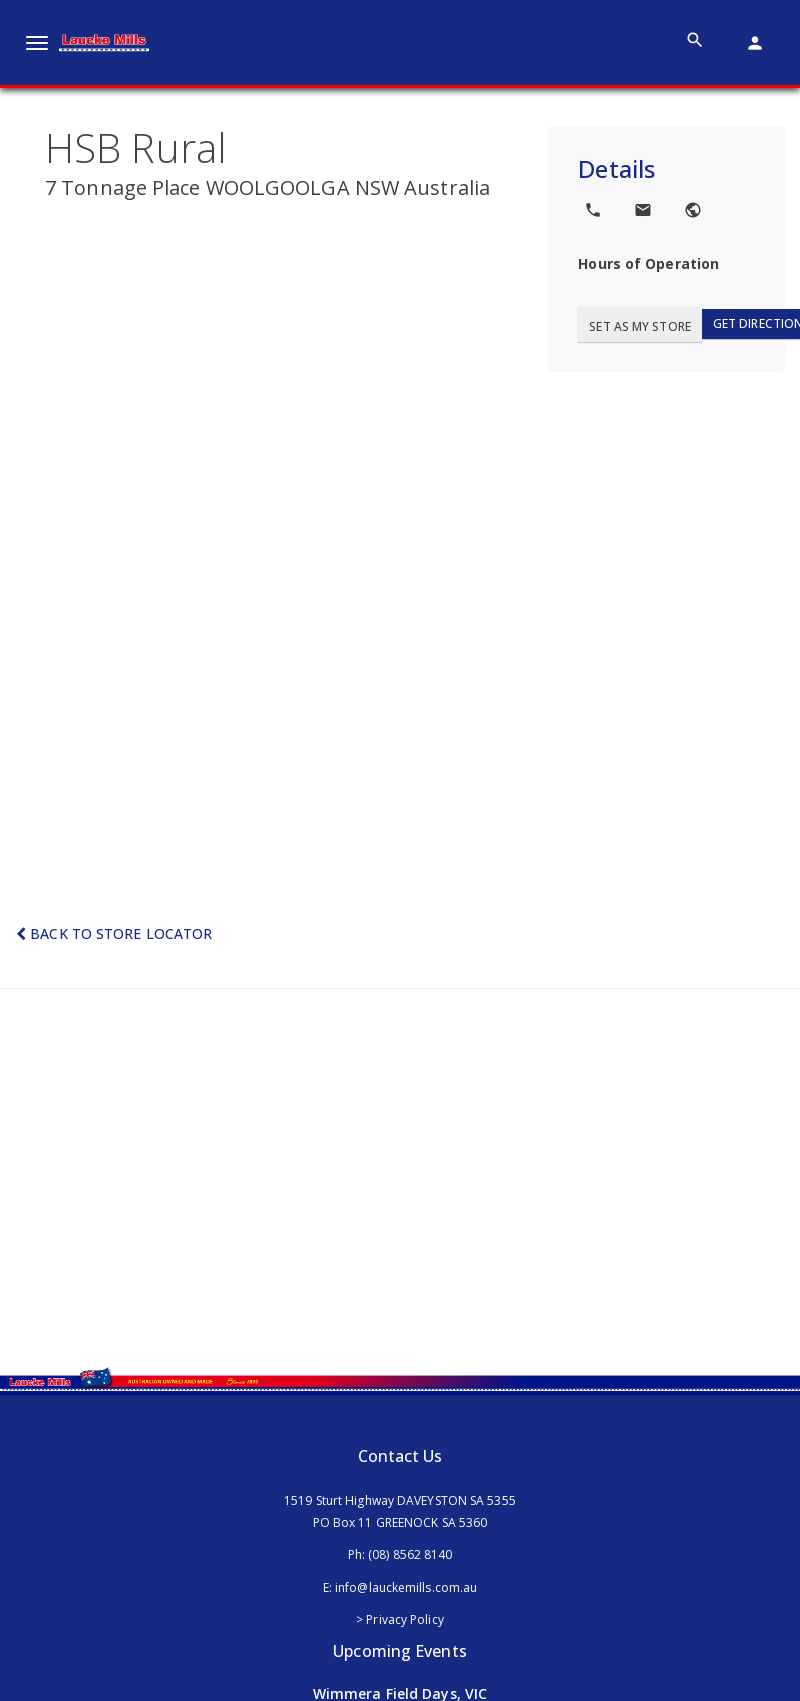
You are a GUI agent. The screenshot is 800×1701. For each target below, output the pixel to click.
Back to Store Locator (114, 933)
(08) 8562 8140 (410, 1554)
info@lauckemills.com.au (406, 1587)
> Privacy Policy (400, 1619)
